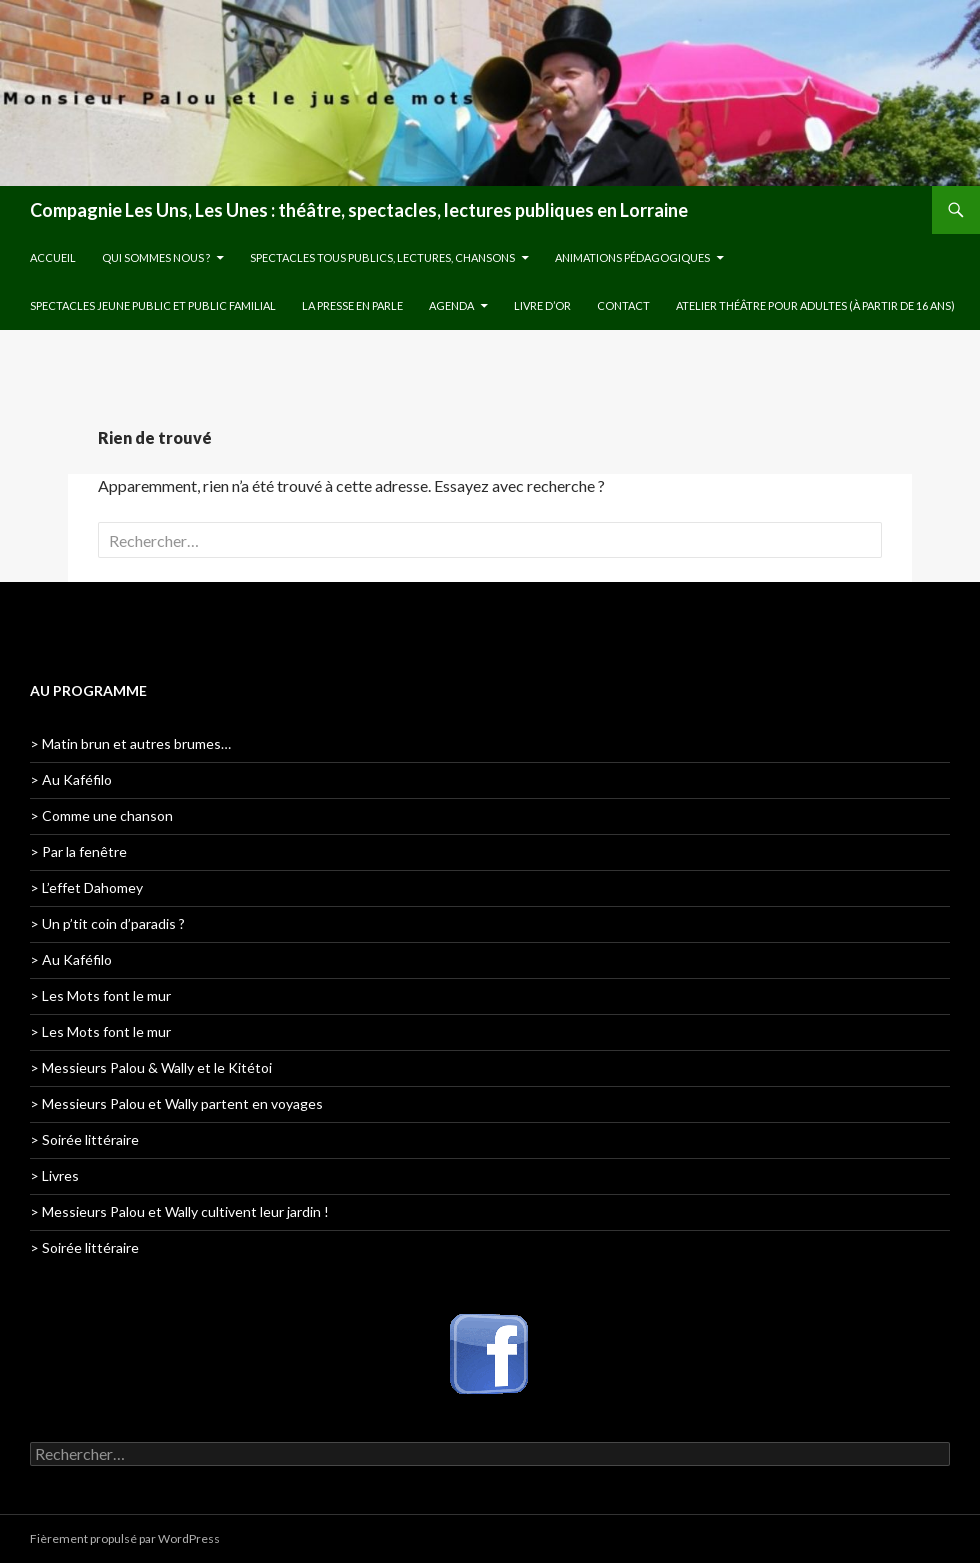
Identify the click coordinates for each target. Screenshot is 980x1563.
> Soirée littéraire (84, 1139)
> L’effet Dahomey (86, 887)
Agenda (451, 305)
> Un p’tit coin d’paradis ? (107, 923)
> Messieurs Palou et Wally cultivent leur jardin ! (179, 1211)
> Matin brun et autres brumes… (130, 743)
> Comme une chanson (101, 815)
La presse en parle (352, 305)
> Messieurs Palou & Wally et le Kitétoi (151, 1067)
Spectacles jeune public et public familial (153, 305)
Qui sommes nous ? (156, 257)
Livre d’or (542, 305)
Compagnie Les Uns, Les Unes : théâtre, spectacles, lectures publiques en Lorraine (359, 210)
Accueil (53, 257)
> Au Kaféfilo (71, 779)
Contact (623, 305)
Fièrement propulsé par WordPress (125, 1538)
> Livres (54, 1175)
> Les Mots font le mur (100, 995)
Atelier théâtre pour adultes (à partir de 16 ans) (815, 305)
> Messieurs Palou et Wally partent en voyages (176, 1103)
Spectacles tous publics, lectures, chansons (382, 257)
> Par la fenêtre (78, 851)
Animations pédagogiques (632, 257)
